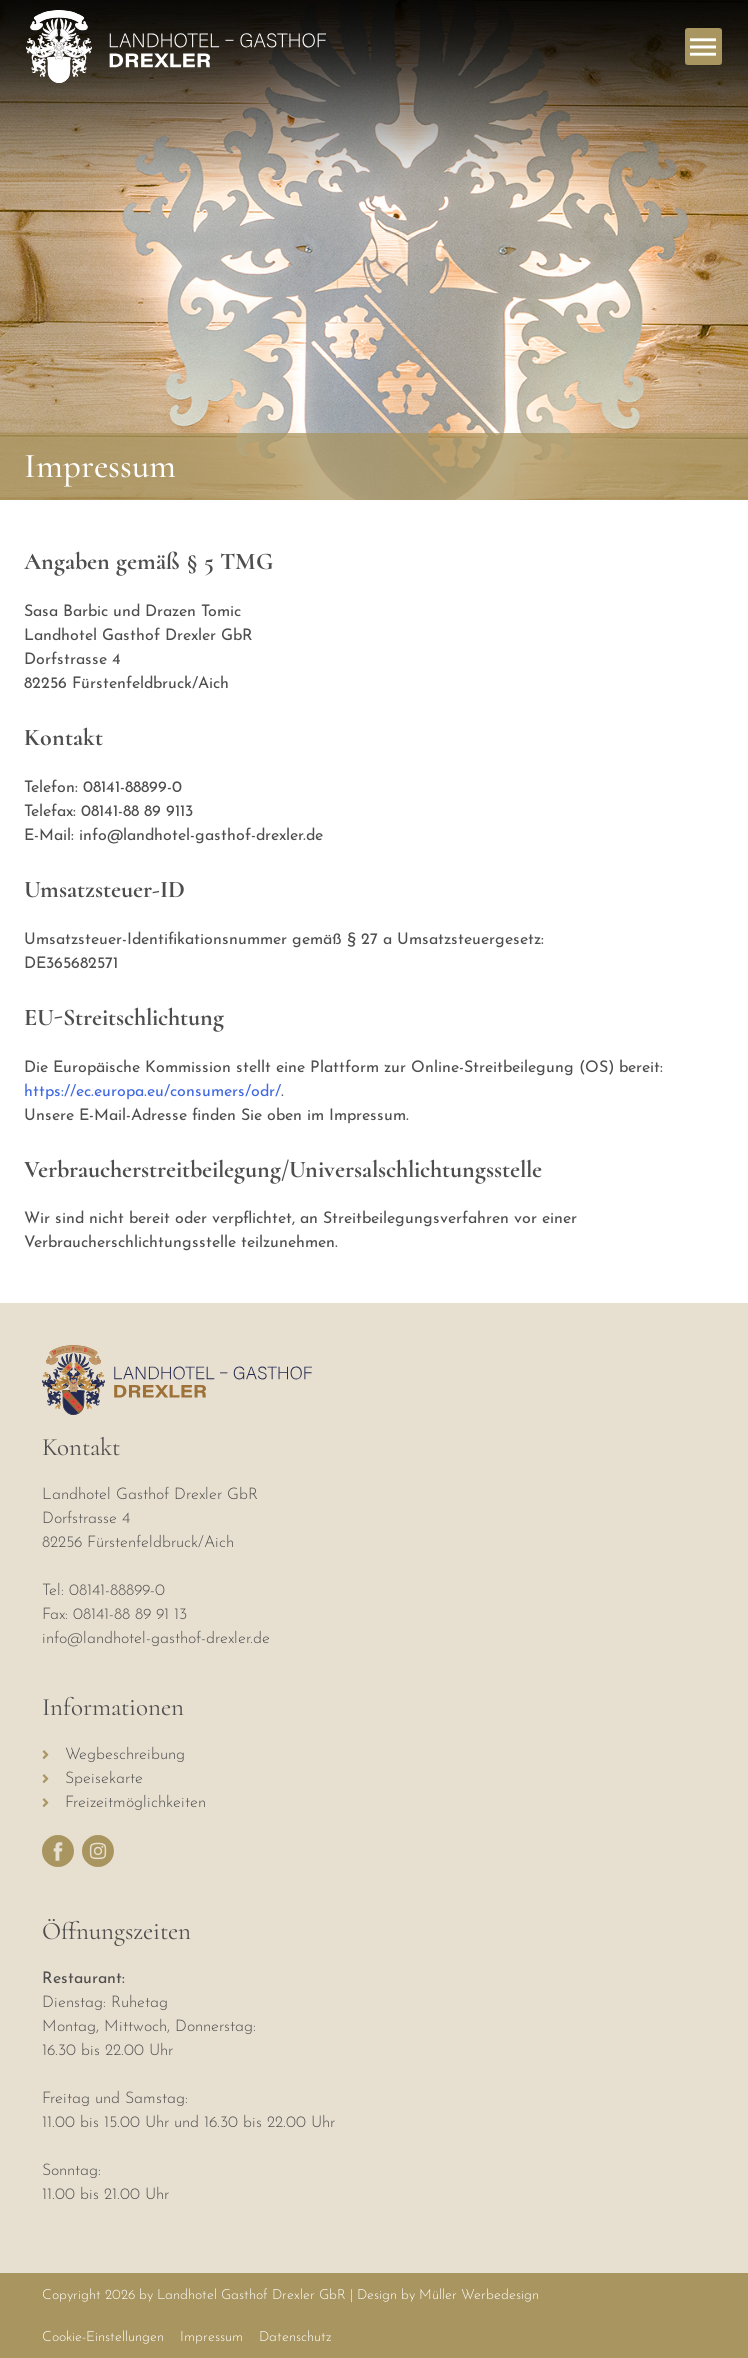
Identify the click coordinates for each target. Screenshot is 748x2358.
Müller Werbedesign (479, 2295)
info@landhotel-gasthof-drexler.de (156, 1639)
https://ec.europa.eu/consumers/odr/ (152, 1092)
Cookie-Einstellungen (103, 2337)
